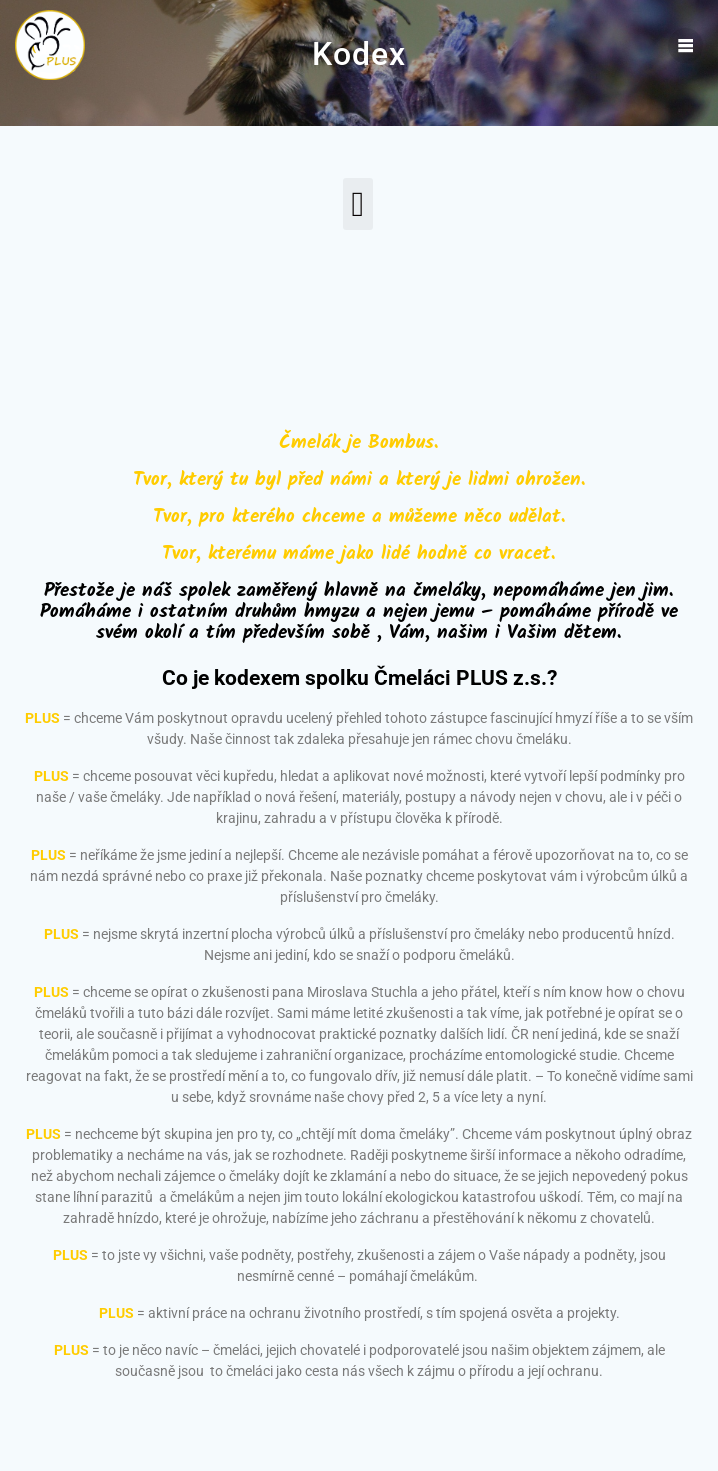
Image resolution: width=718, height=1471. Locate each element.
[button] (358, 204)
